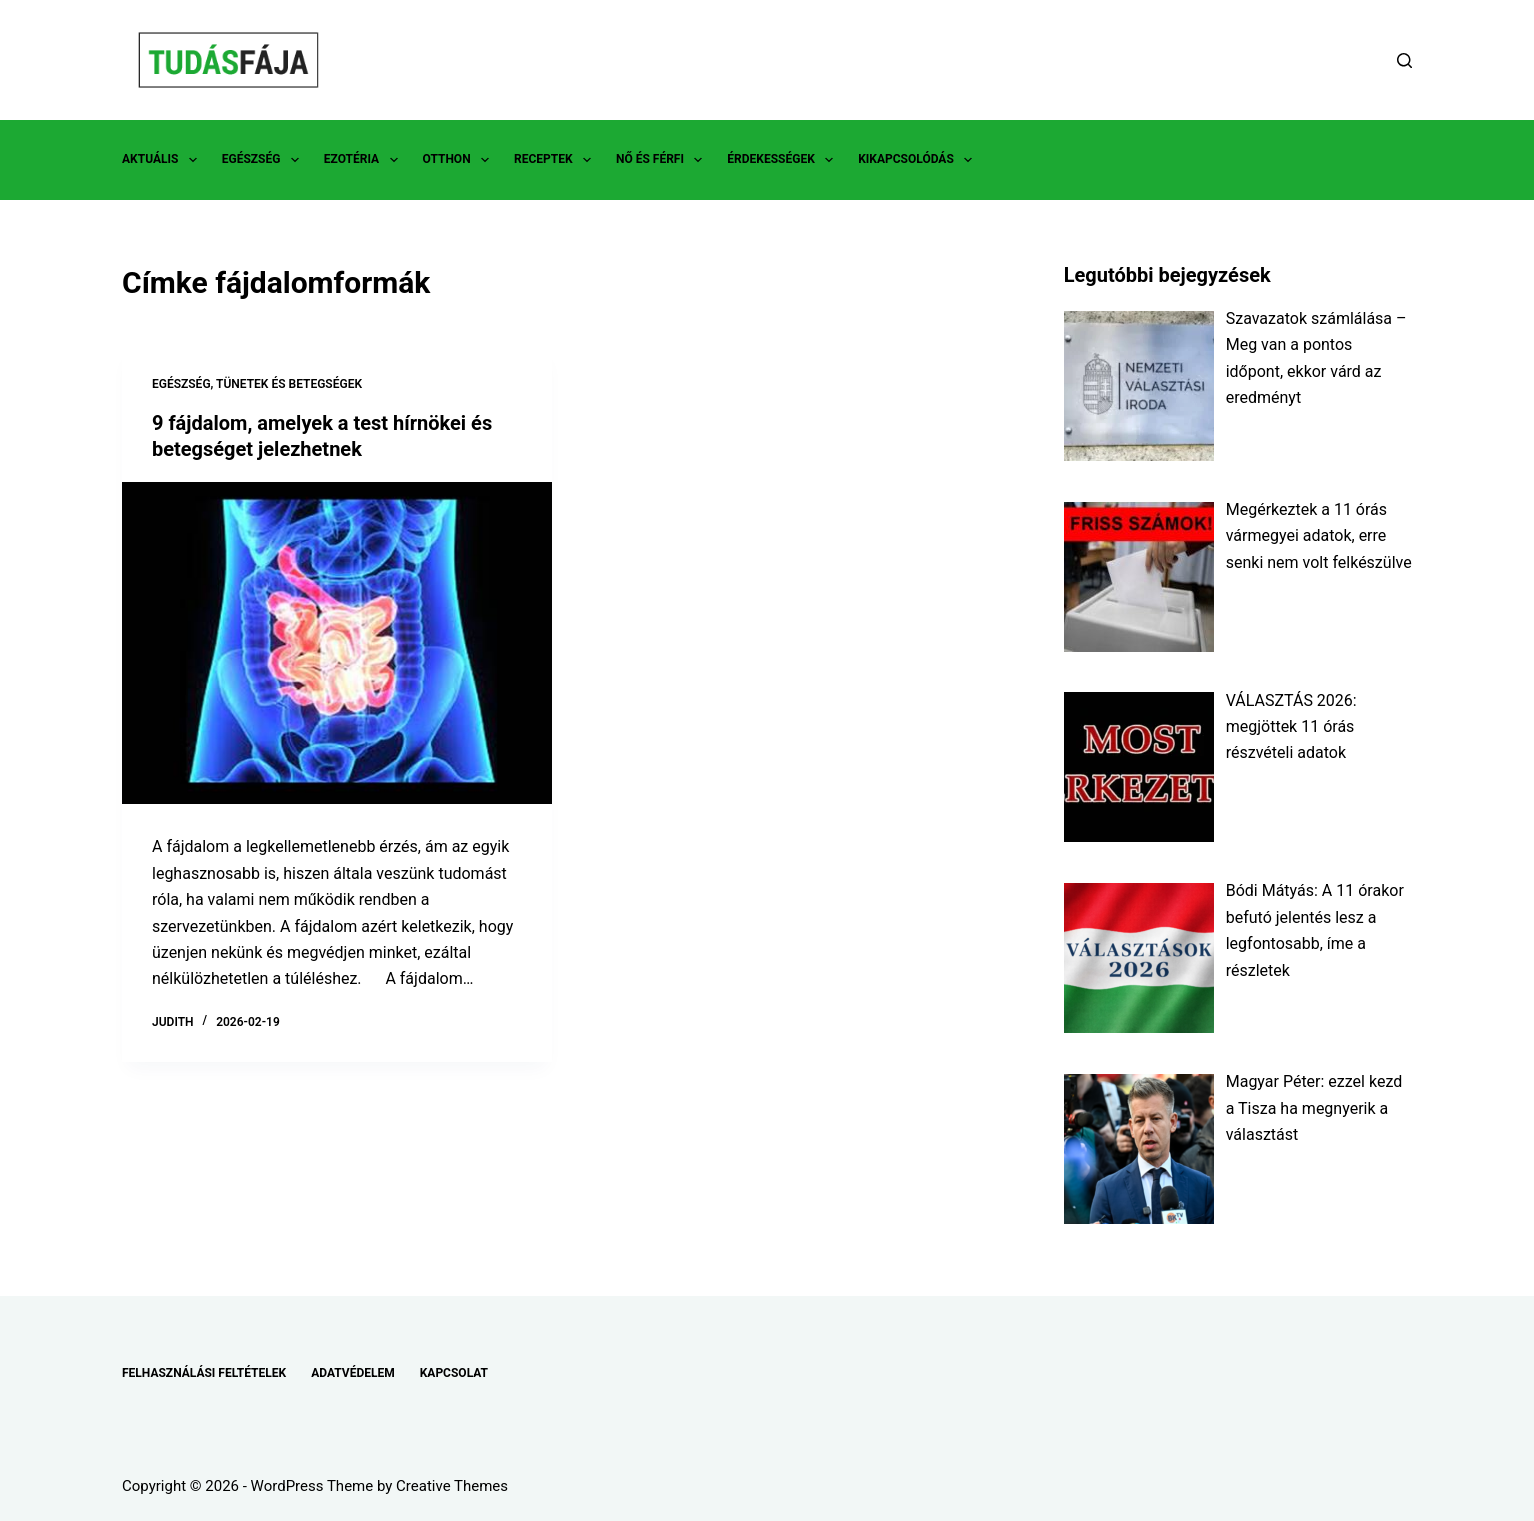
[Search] (1404, 60)
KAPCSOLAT (454, 1373)
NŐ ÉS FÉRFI (663, 160)
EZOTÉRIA (365, 160)
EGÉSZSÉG (264, 160)
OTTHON (460, 160)
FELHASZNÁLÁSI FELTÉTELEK (204, 1373)
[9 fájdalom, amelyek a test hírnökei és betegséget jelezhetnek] (337, 643)
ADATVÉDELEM (353, 1373)
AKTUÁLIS (163, 160)
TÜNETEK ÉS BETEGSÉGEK (289, 384)
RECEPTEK (556, 160)
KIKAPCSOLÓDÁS (919, 160)
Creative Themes (452, 1486)
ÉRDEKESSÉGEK (784, 160)
